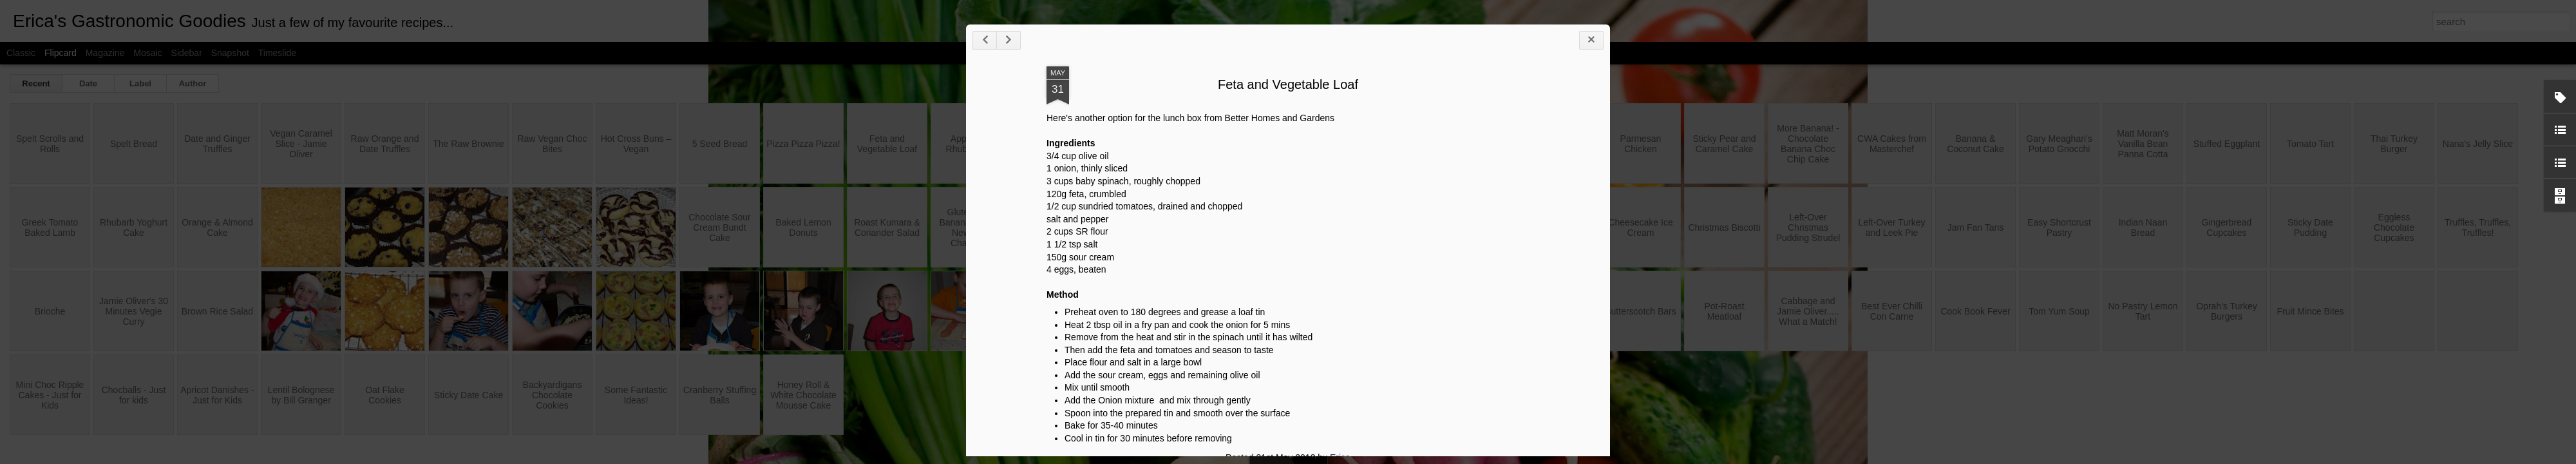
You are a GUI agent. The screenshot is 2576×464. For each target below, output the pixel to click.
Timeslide (277, 53)
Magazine (105, 53)
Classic (20, 53)
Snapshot (230, 53)
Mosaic (147, 53)
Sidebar (186, 53)
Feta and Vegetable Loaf (2012, 167)
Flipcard (60, 53)
